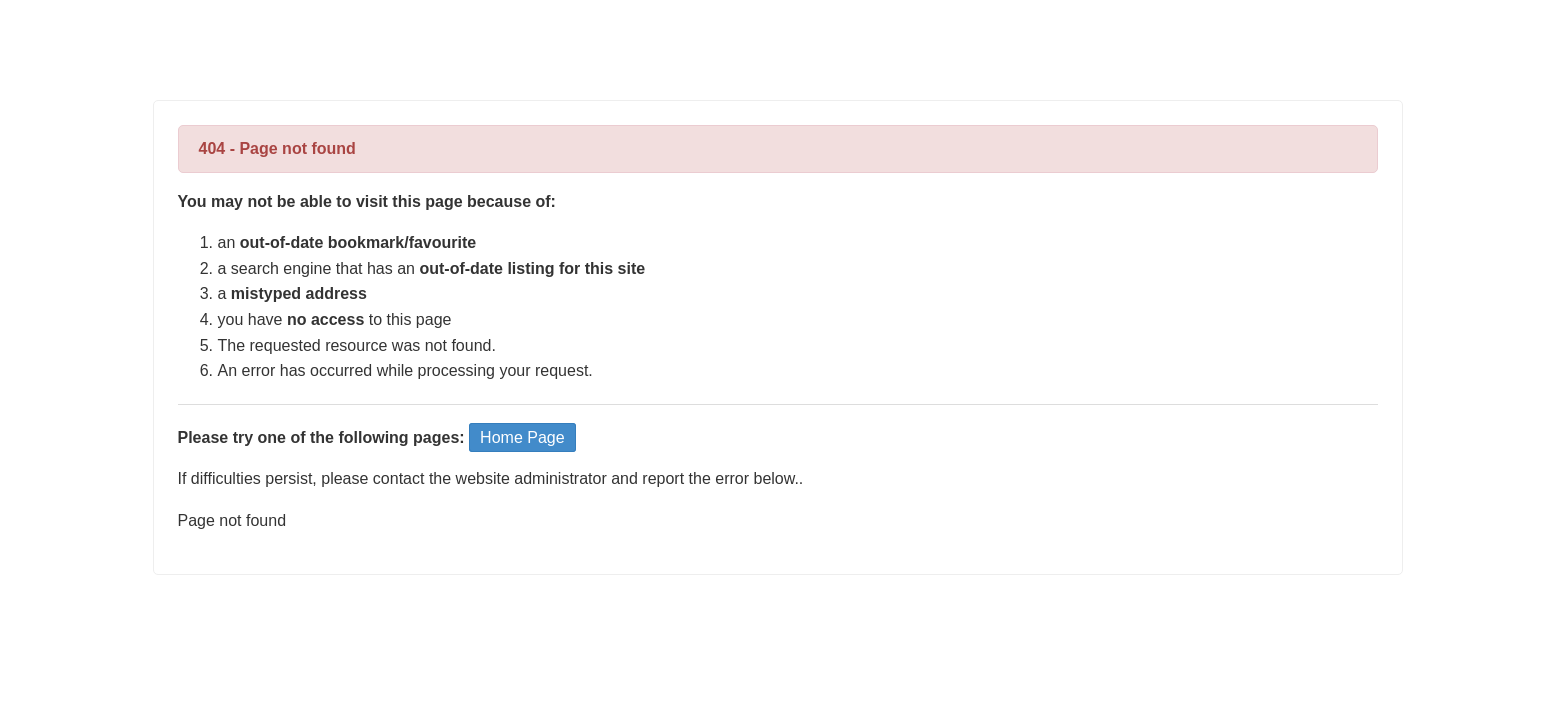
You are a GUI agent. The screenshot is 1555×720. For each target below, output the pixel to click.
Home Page (522, 437)
